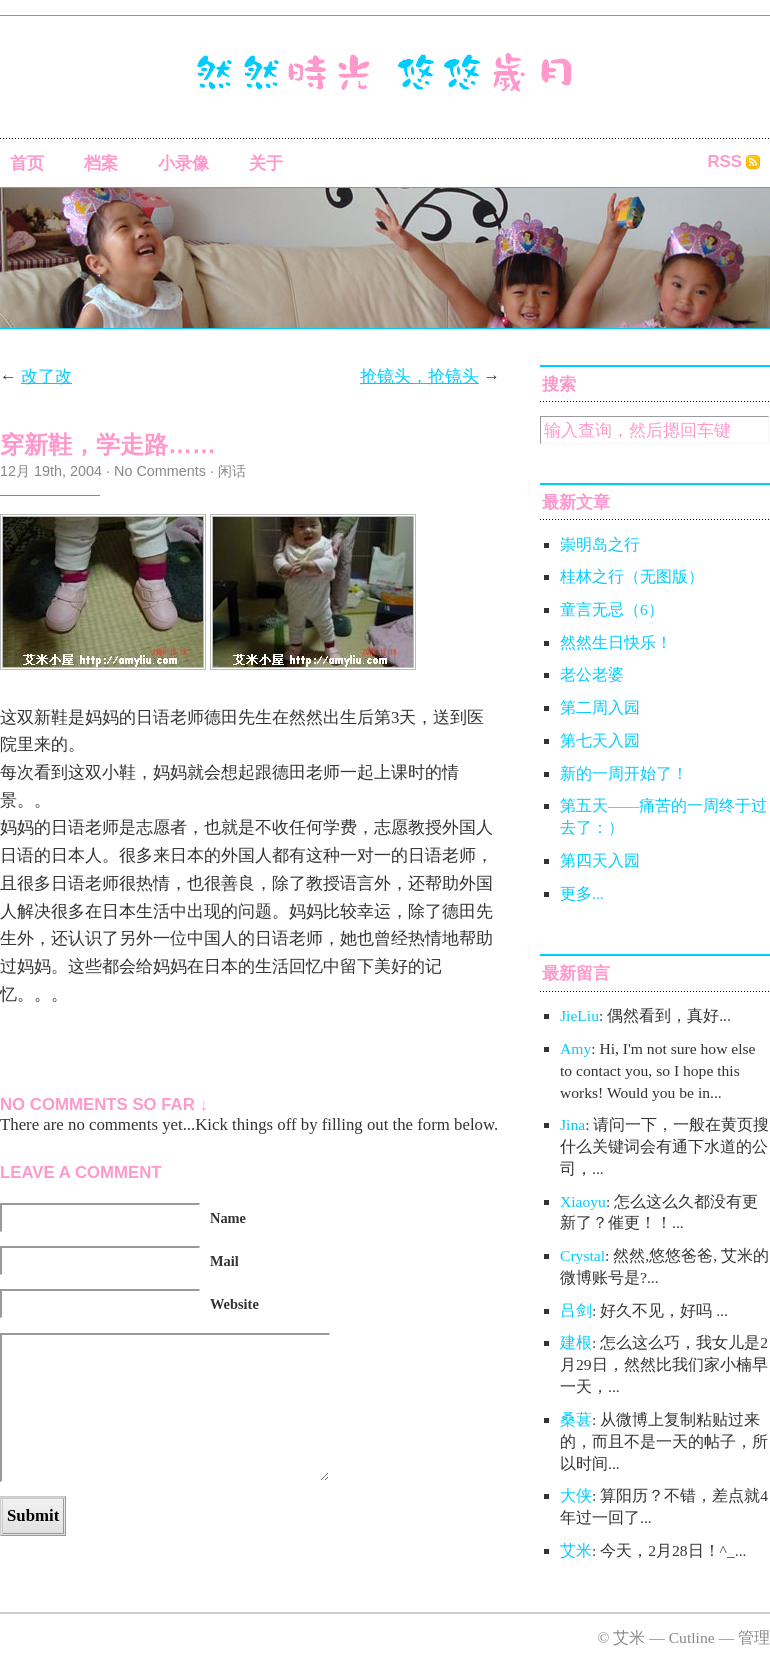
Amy (575, 1048)
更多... (582, 893)
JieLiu (579, 1015)
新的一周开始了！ (624, 773)
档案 (101, 163)
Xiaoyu (583, 1201)
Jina (572, 1124)
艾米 (576, 1550)
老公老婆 (592, 674)
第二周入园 (600, 707)
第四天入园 (600, 860)
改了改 (46, 376)
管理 (754, 1637)
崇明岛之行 (600, 544)
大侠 (576, 1495)
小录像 (183, 163)
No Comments (160, 471)
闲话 (232, 471)
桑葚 (576, 1419)
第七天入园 (600, 740)
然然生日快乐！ (616, 642)
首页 (27, 163)
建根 (576, 1342)
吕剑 (576, 1310)
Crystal (582, 1255)
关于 (266, 163)
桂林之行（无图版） (632, 576)
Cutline (692, 1637)
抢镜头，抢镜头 (419, 376)
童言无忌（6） (612, 609)
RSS (724, 161)
